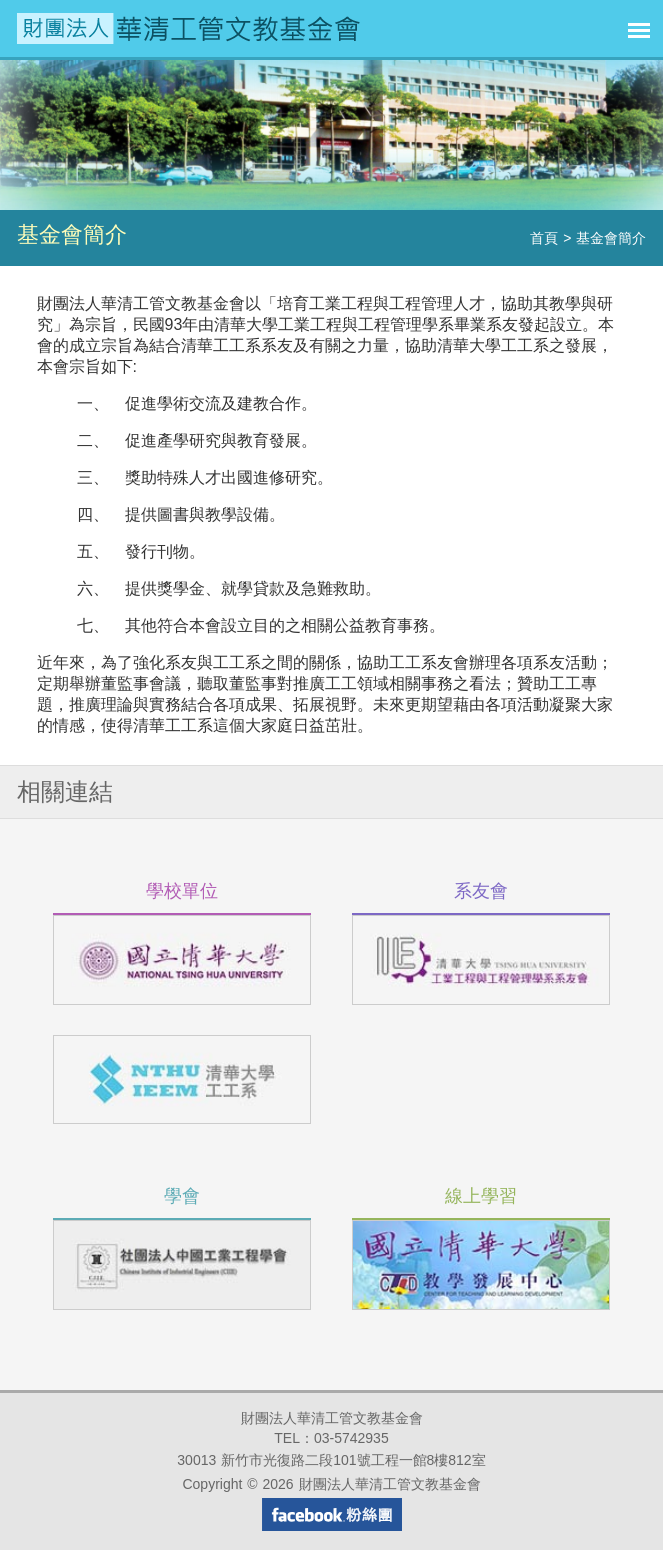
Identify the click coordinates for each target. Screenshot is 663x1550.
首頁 (544, 238)
